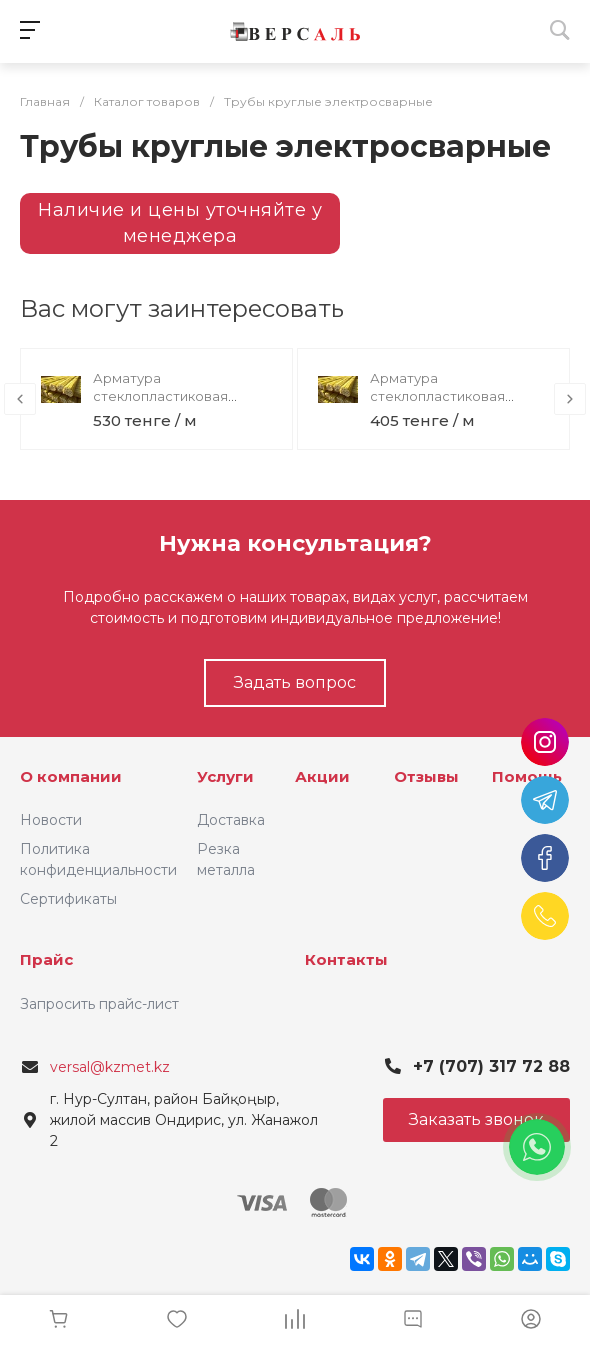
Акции (322, 776)
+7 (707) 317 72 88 (491, 1066)
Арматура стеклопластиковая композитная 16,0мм (161, 396)
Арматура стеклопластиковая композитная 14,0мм (438, 396)
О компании (71, 776)
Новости (51, 820)
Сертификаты (68, 899)
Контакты (346, 959)
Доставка (231, 820)
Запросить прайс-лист (99, 1004)
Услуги (225, 776)
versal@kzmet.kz (110, 1067)
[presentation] (20, 399)
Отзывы (426, 776)
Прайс (46, 959)
